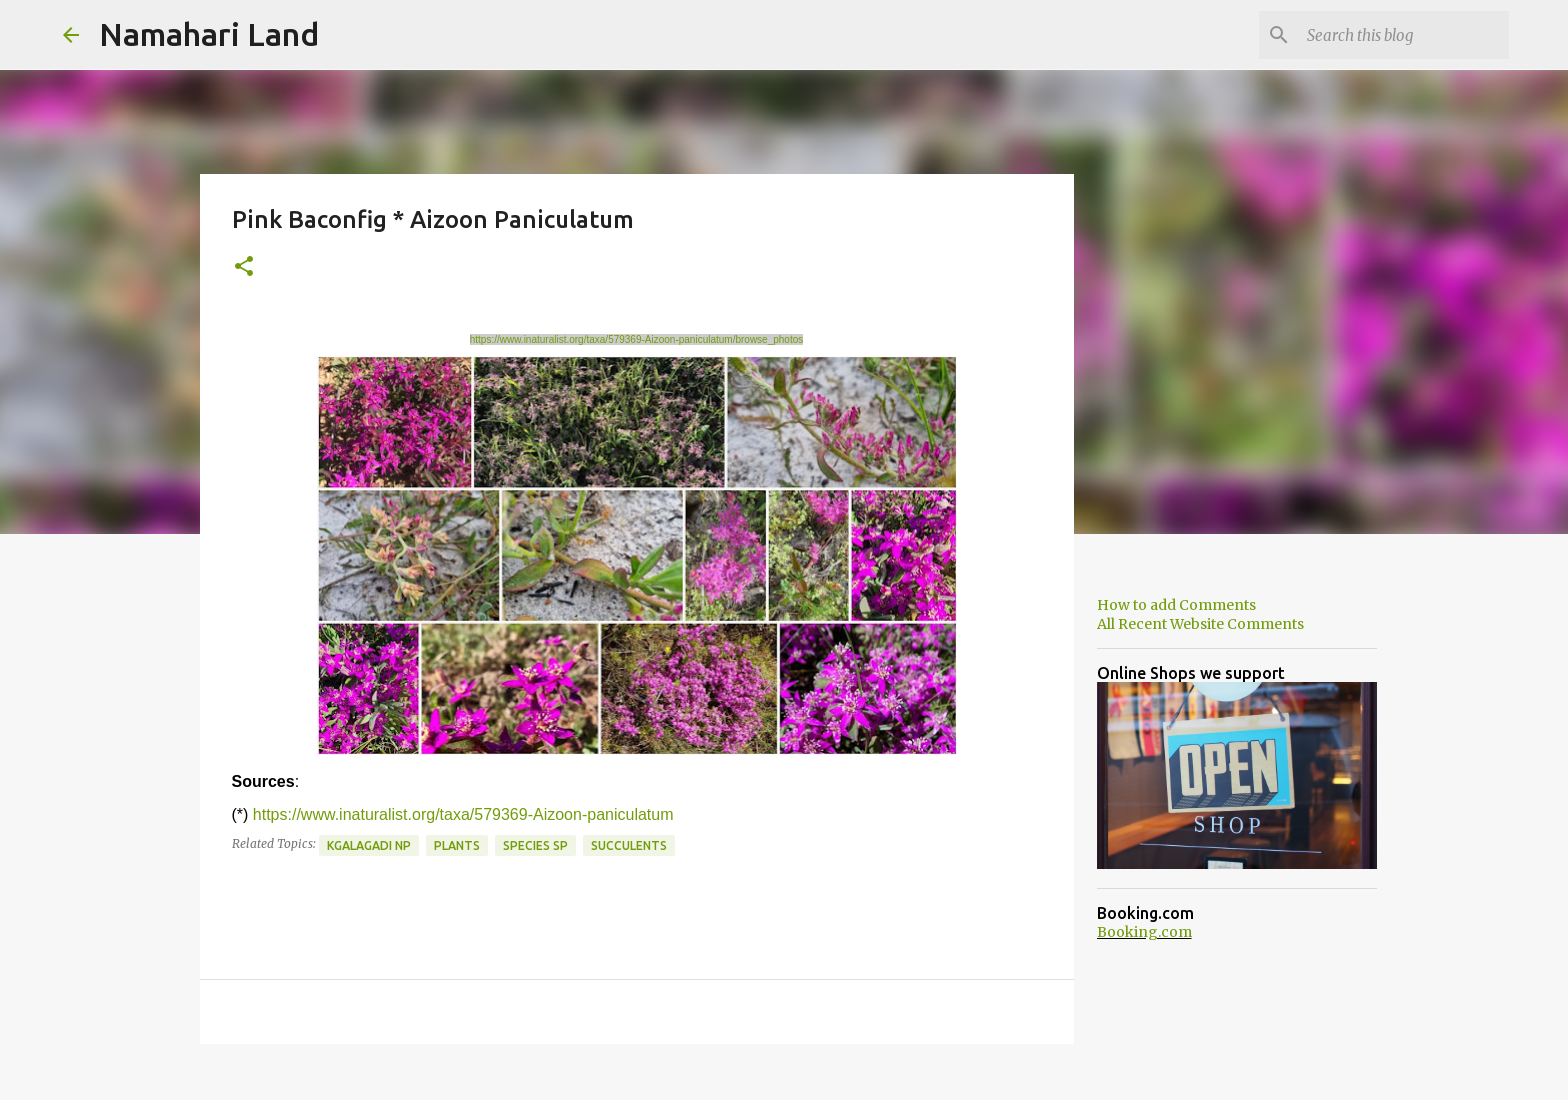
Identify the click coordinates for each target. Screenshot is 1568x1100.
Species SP (535, 845)
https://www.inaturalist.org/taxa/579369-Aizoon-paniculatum (463, 814)
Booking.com (1144, 932)
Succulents (629, 845)
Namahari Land (209, 34)
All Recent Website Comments (1200, 624)
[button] (244, 267)
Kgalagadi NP (369, 845)
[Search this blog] (1404, 35)
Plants (457, 845)
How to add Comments (1176, 605)
